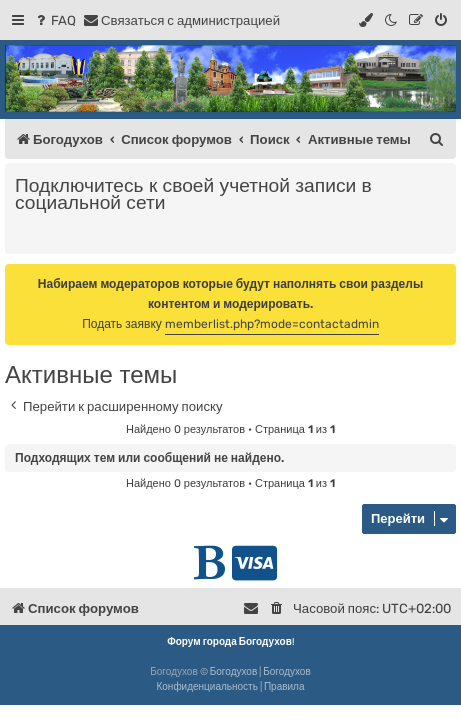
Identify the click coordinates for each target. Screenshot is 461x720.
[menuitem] (54, 20)
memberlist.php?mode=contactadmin (272, 324)
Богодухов (234, 672)
